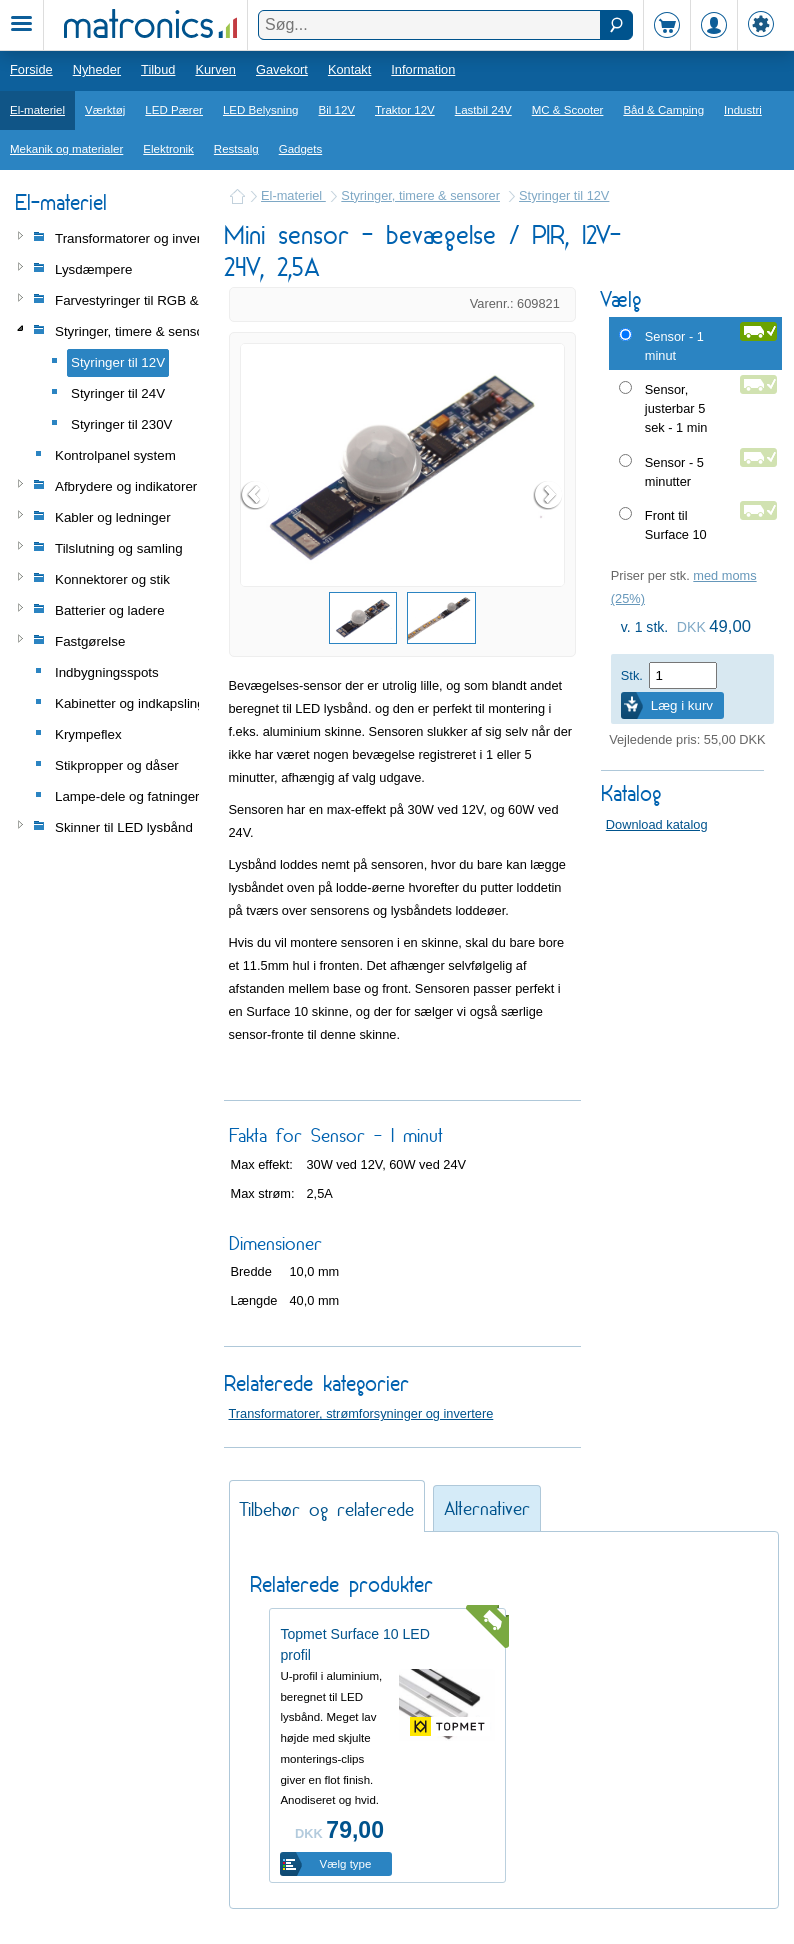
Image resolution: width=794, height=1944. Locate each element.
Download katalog (657, 824)
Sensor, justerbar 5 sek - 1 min (676, 408)
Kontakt (349, 69)
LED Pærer (174, 110)
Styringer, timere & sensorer (420, 195)
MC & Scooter (568, 110)
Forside (31, 69)
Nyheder (97, 69)
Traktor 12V (405, 110)
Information (423, 69)
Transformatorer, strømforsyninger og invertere (361, 1413)
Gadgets (301, 149)
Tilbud (158, 69)
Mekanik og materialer (66, 149)
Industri (743, 110)
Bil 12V (337, 110)
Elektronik (168, 149)
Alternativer (487, 1508)
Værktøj (105, 110)
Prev (256, 495)
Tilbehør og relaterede (327, 1509)
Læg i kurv (682, 705)
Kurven (215, 69)
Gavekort (282, 69)
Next (549, 495)
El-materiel (37, 110)
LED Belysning (261, 110)
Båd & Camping (663, 110)
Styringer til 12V (564, 195)
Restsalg (236, 149)
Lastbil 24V (483, 110)
